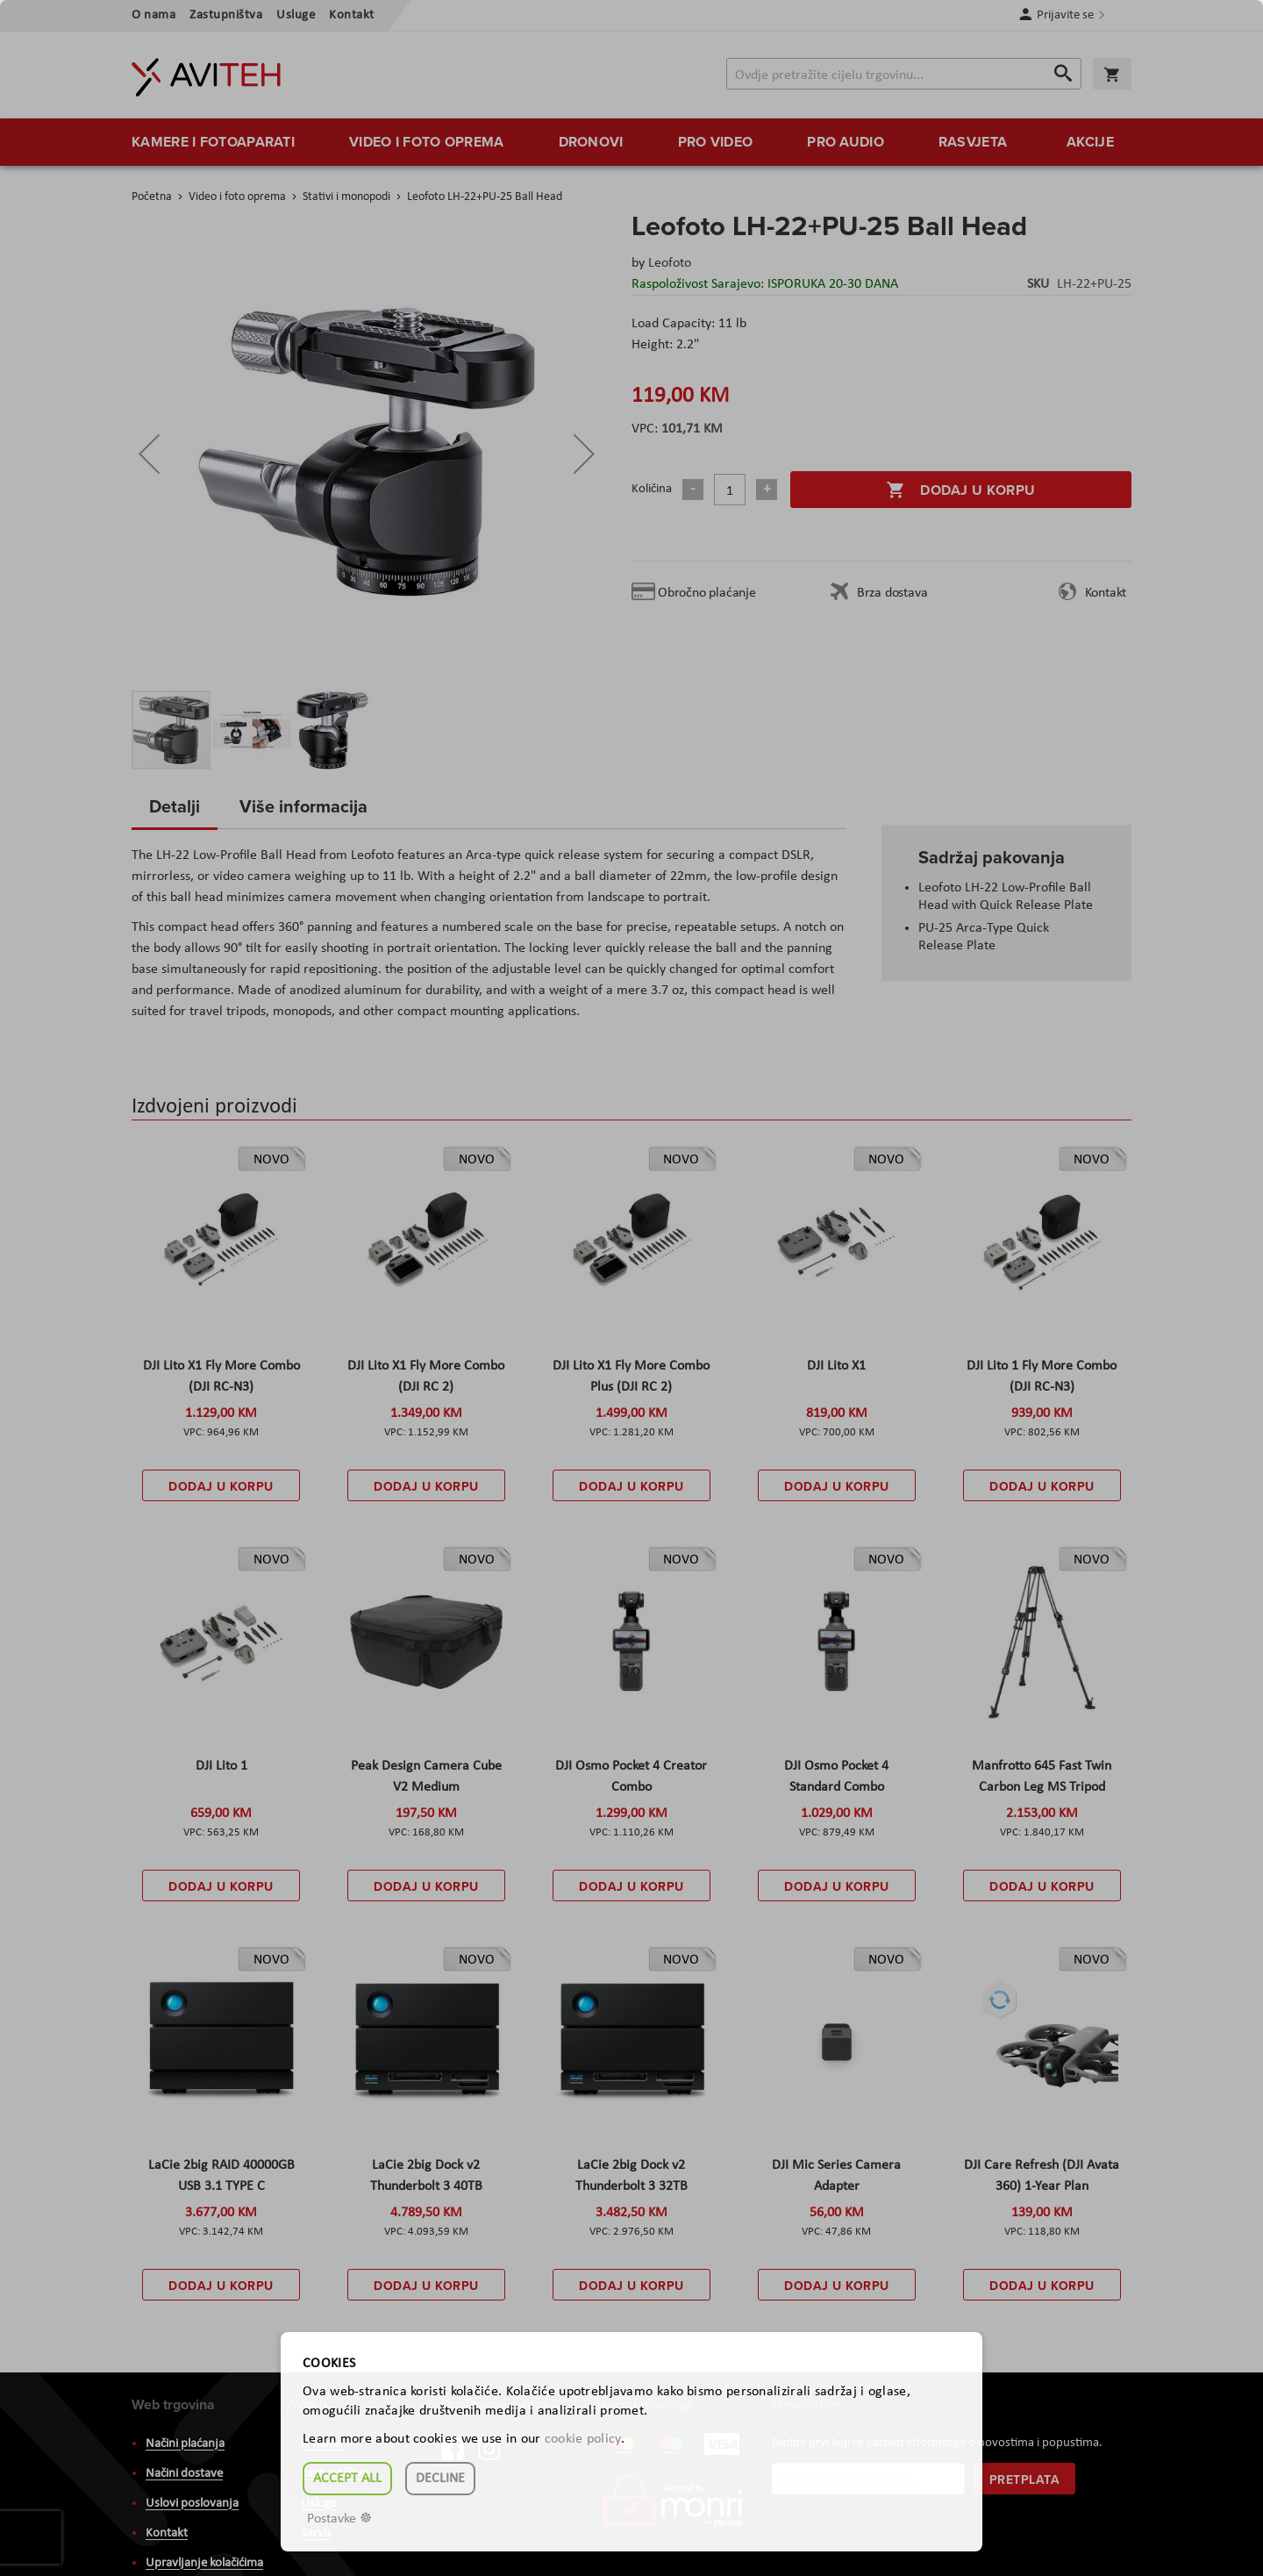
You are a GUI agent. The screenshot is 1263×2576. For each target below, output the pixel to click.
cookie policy (583, 2439)
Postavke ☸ (339, 2519)
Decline (440, 2479)
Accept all (347, 2479)
